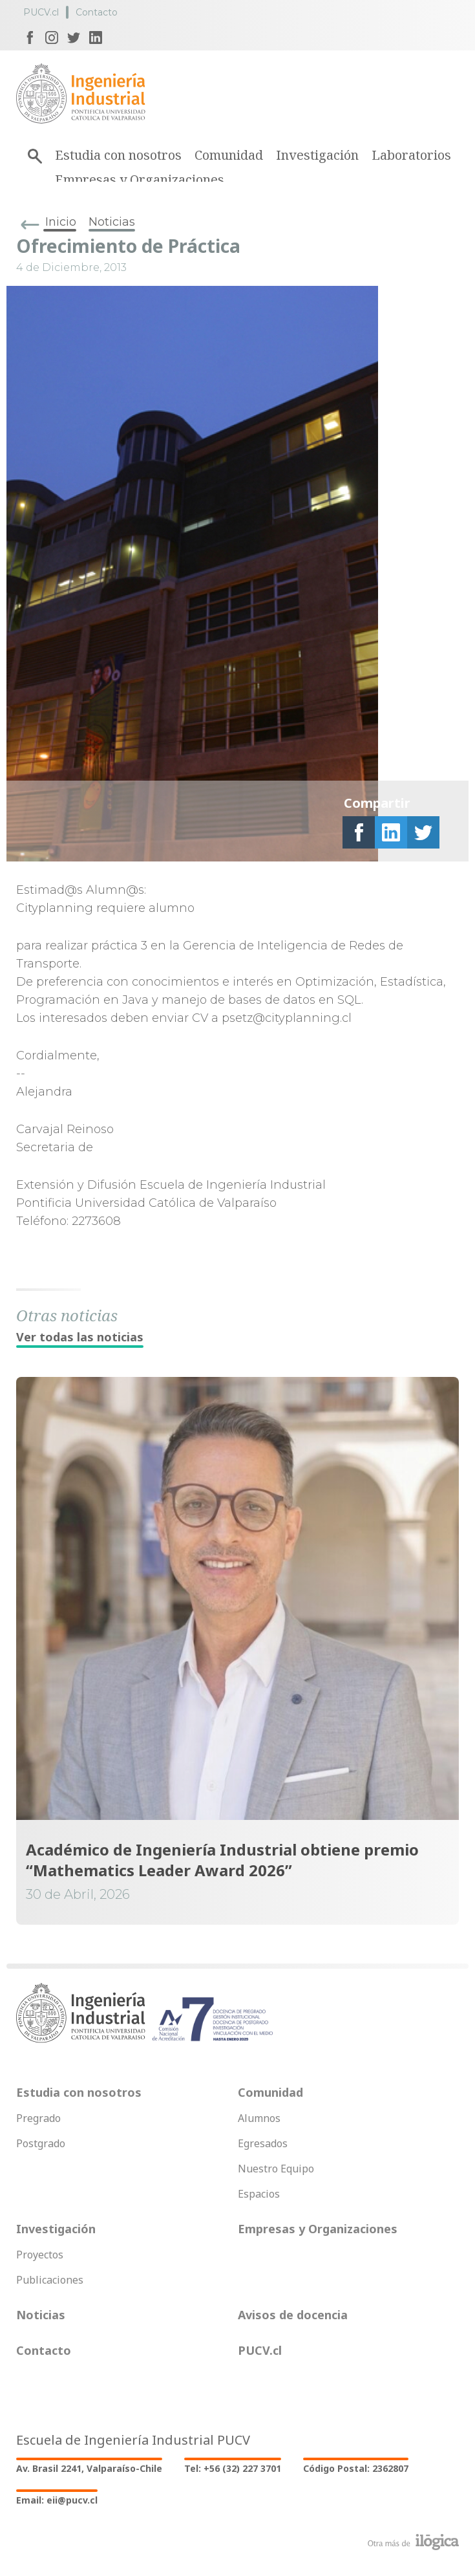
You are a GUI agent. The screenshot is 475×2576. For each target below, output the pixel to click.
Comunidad (229, 155)
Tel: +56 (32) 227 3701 (232, 2468)
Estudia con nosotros (118, 155)
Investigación (317, 155)
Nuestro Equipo (276, 2168)
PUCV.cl (41, 12)
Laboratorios (411, 155)
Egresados (263, 2143)
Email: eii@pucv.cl (57, 2500)
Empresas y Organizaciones (139, 179)
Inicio (60, 222)
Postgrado (40, 2143)
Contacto (97, 12)
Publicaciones (49, 2279)
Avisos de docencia (293, 2314)
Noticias (112, 222)
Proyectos (39, 2254)
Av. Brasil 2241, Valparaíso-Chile (89, 2468)
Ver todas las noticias (79, 1337)
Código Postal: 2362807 (355, 2468)
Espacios (259, 2193)
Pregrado (38, 2118)
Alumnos (259, 2118)
